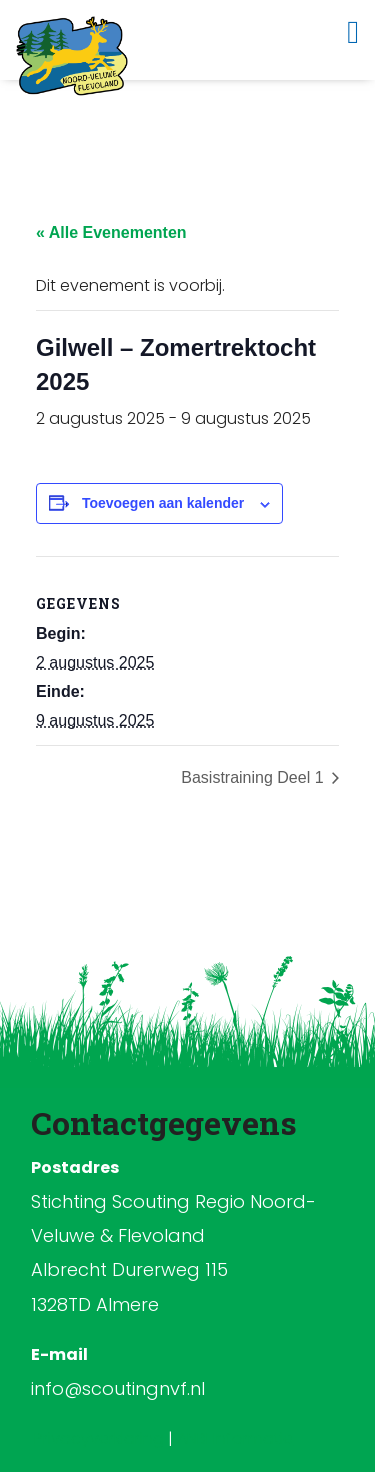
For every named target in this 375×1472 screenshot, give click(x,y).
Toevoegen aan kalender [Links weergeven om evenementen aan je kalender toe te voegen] (163, 503)
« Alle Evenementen (111, 232)
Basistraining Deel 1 (254, 777)
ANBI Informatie (235, 1438)
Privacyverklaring (101, 1438)
